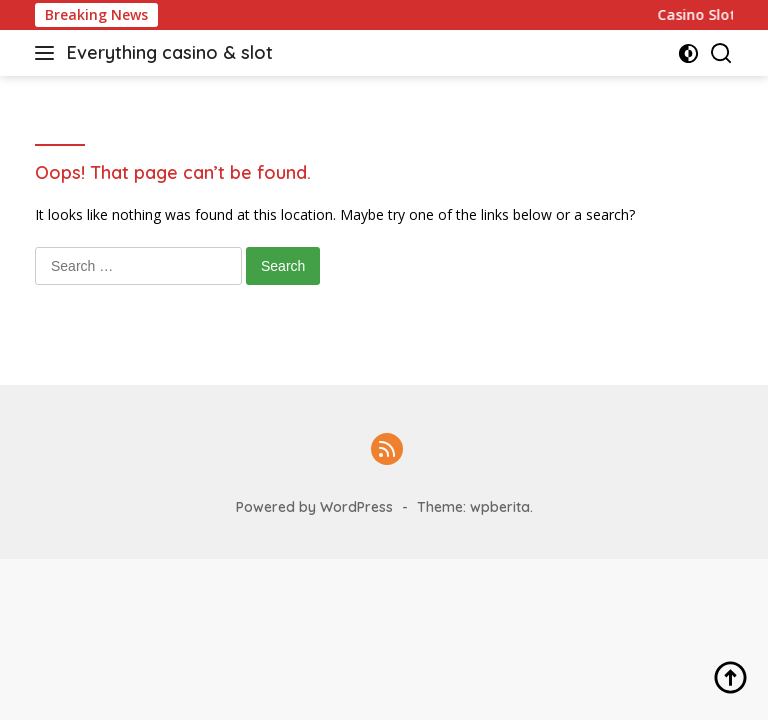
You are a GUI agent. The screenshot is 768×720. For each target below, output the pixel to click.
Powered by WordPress (314, 507)
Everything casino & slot (170, 52)
